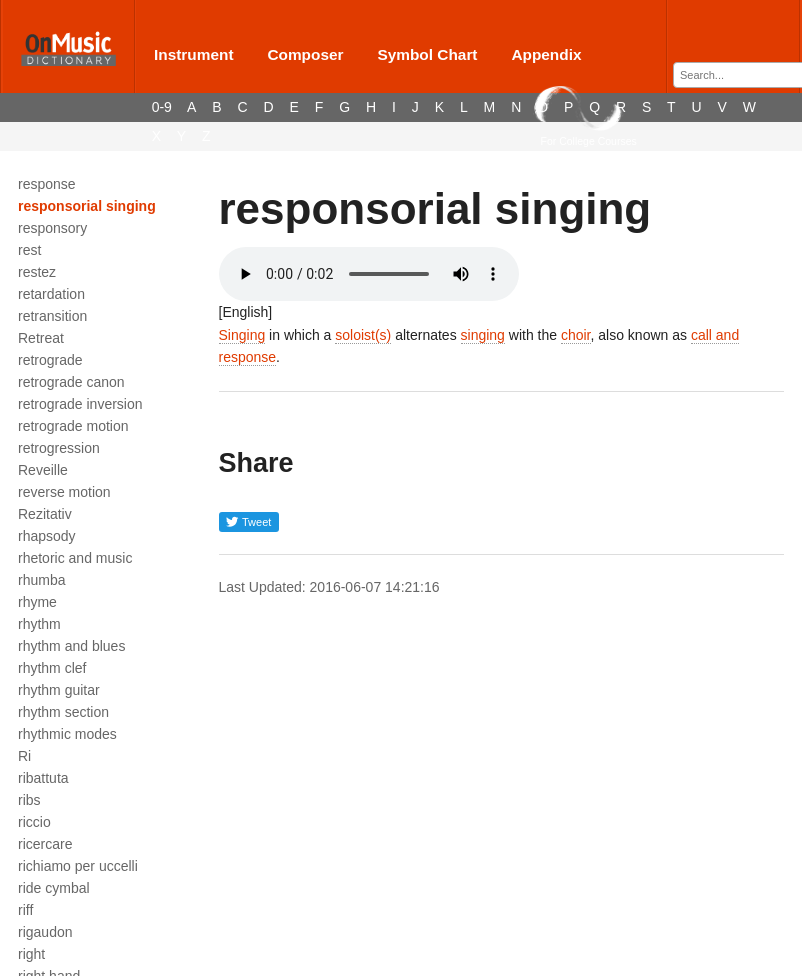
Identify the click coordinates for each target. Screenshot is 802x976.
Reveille (43, 470)
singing (483, 335)
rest (29, 250)
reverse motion (64, 492)
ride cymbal (54, 888)
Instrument (194, 54)
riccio (34, 822)
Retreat (41, 338)
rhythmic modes (67, 734)
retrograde (50, 360)
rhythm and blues (71, 646)
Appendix (546, 54)
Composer (305, 54)
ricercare (45, 844)
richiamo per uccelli (78, 866)
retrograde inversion (80, 404)
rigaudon (45, 932)
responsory (52, 228)
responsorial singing (87, 206)
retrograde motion (73, 426)
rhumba (41, 580)
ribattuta (43, 778)
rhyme (37, 602)
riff (25, 910)
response (47, 184)
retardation (51, 294)
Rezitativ (45, 514)
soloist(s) (363, 335)
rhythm (39, 624)
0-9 (162, 107)
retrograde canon (71, 382)
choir (576, 335)
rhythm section (63, 712)
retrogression (59, 448)
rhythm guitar (59, 690)
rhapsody (47, 536)
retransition (52, 316)
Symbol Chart (427, 54)
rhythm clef (52, 668)
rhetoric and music (75, 558)
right (31, 954)
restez (37, 272)
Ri (24, 756)
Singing (242, 335)
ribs (29, 800)
